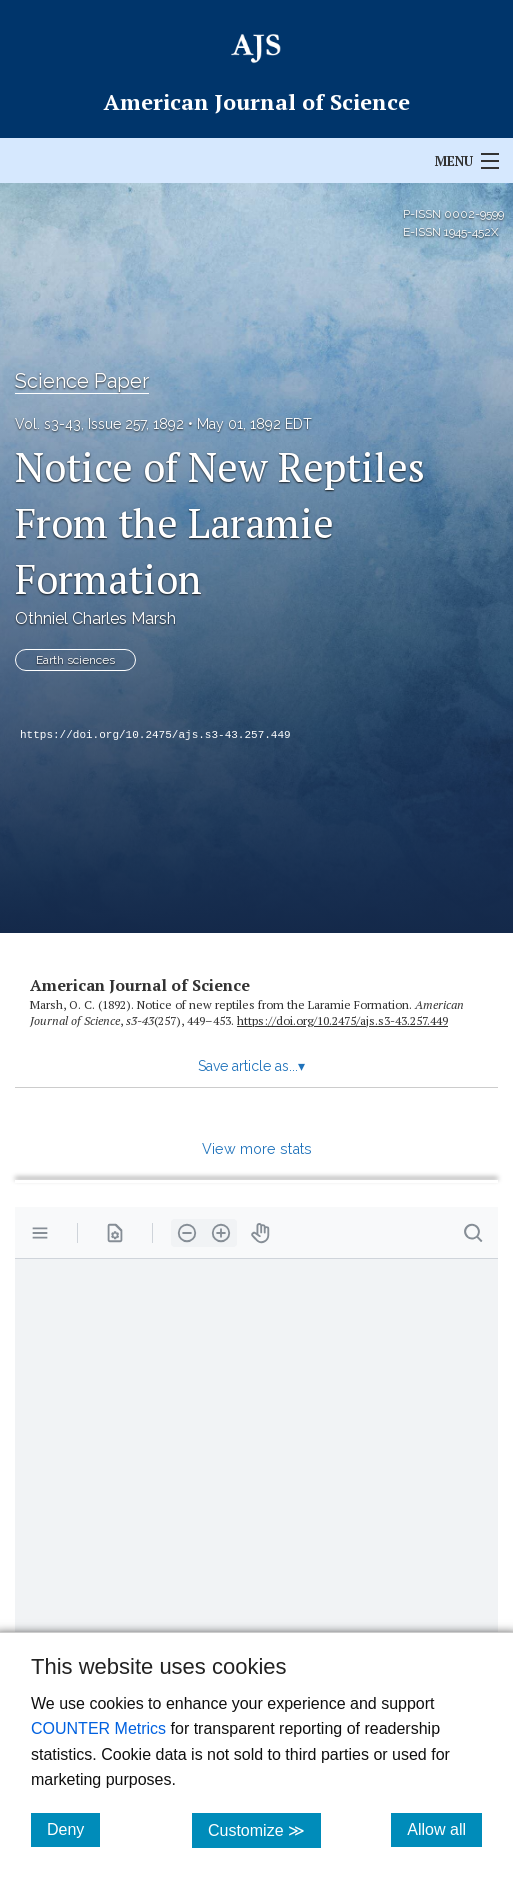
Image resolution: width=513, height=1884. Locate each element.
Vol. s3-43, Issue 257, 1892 (99, 424)
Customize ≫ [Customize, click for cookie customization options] (264, 1829)
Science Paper (82, 381)
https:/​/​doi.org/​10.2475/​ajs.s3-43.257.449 (342, 1020)
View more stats (257, 1148)
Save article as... (251, 1066)
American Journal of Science (140, 985)
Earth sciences (75, 660)
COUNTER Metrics (98, 1728)
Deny (73, 1829)
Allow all (444, 1829)
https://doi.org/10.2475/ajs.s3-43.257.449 (155, 735)
